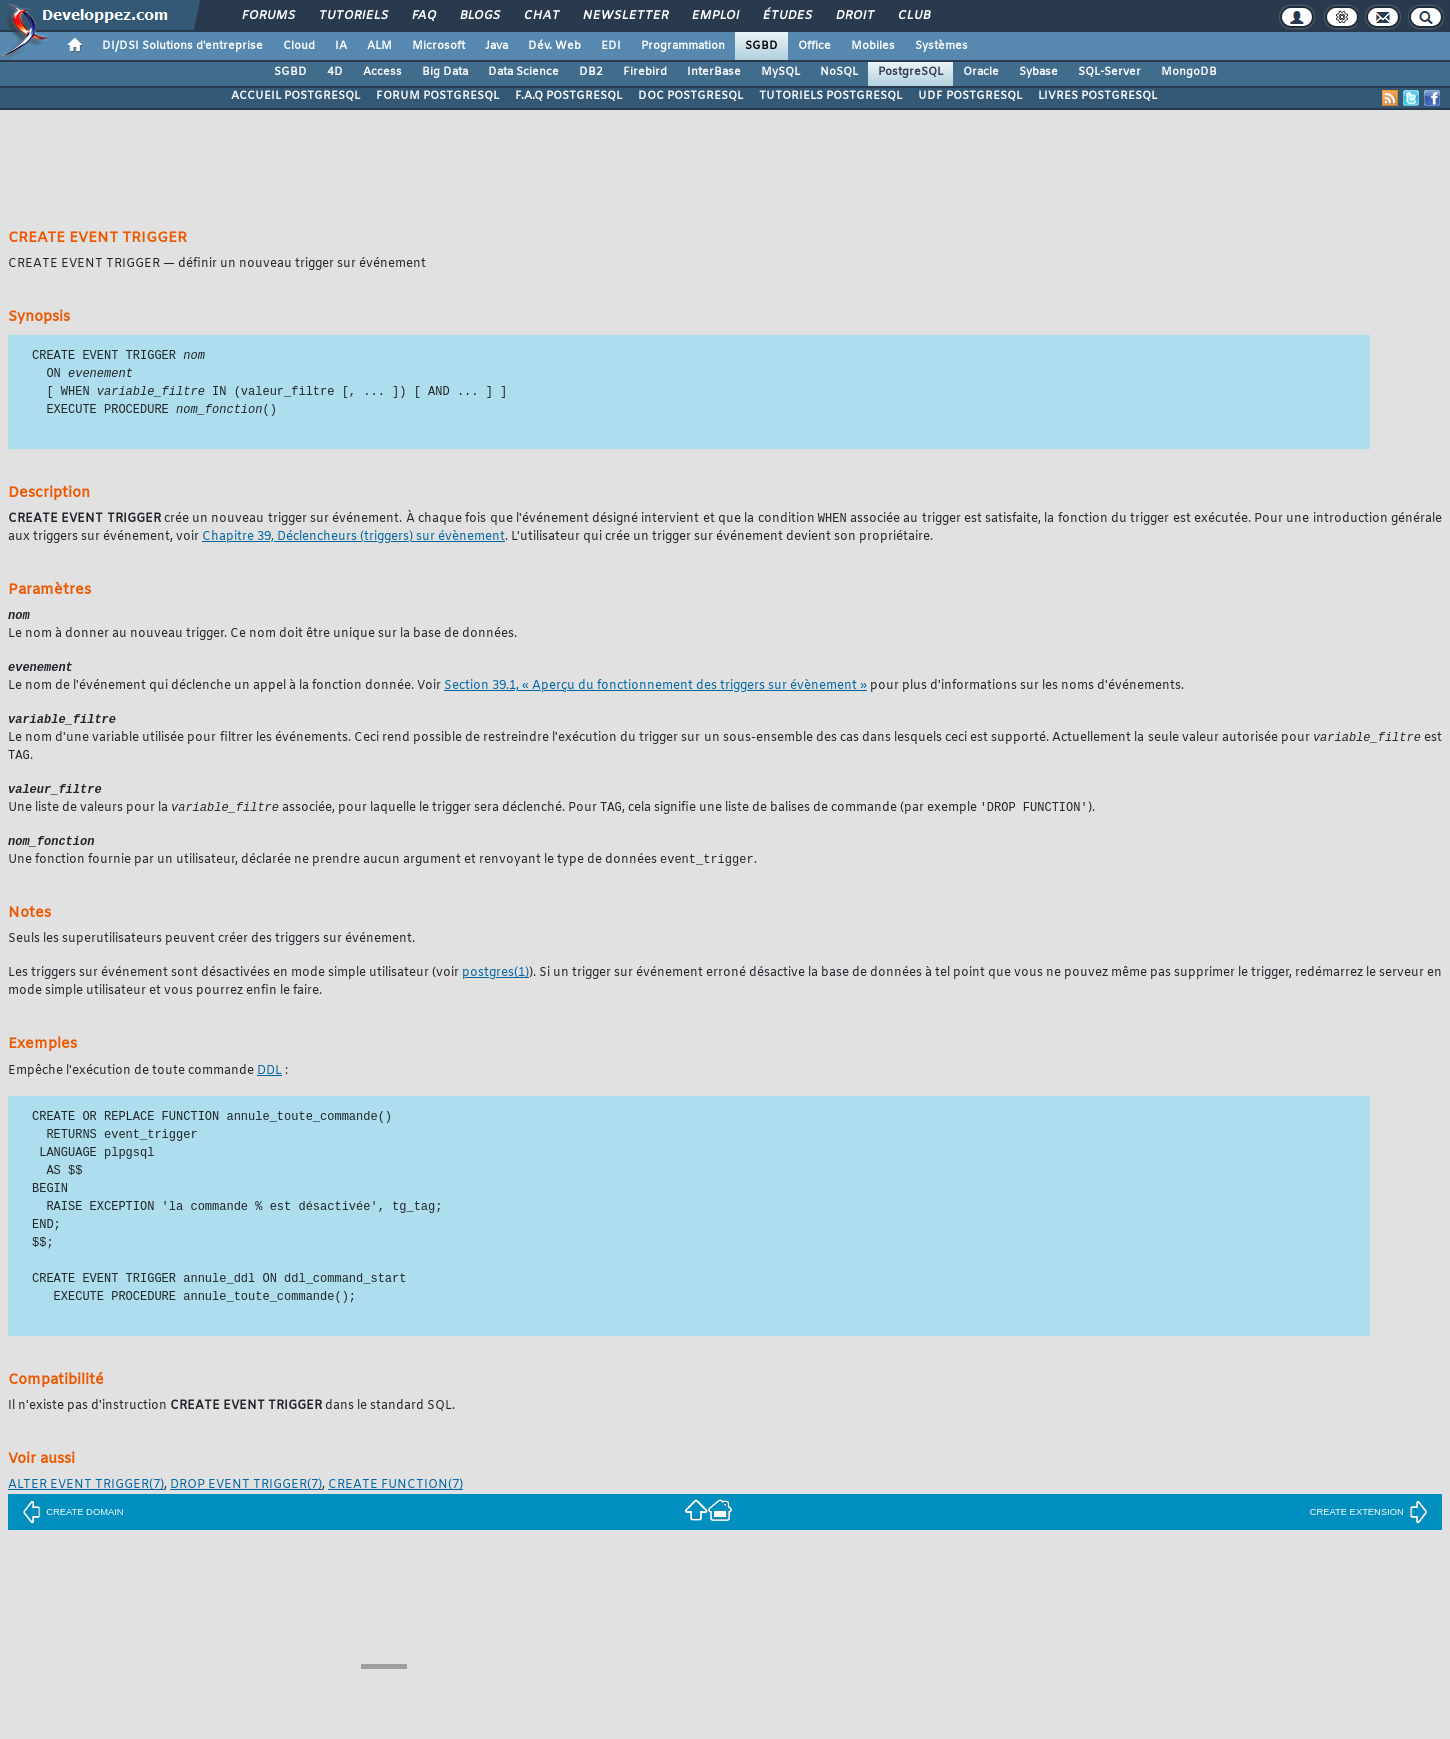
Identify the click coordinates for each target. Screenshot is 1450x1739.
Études (786, 16)
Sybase (1038, 72)
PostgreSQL (910, 72)
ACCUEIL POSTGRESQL (295, 96)
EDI (611, 46)
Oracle (981, 72)
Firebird (645, 72)
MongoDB (1189, 72)
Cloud (299, 46)
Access (382, 72)
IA (341, 46)
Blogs (479, 16)
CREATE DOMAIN (72, 1526)
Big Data (445, 72)
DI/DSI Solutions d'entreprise (182, 46)
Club (913, 16)
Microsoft (438, 46)
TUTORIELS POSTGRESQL (830, 96)
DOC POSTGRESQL (690, 96)
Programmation (683, 46)
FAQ (423, 16)
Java (496, 46)
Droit (854, 16)
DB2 (591, 72)
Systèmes (941, 46)
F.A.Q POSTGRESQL (568, 96)
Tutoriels (352, 16)
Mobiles (873, 46)
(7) (86, 1499)
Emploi (714, 16)
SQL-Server (1109, 72)
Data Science (523, 72)
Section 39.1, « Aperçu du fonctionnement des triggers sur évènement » (655, 693)
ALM (379, 46)
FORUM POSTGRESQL (437, 96)
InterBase (714, 72)
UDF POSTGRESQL (970, 96)
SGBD (761, 46)
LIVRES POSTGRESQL (1097, 96)
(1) (495, 987)
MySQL (780, 72)
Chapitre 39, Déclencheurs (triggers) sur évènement (353, 542)
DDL (269, 1085)
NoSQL (839, 72)
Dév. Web (554, 46)
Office (814, 46)
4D (335, 72)
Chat (540, 16)
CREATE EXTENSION (1369, 1526)
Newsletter (624, 16)
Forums (267, 16)
